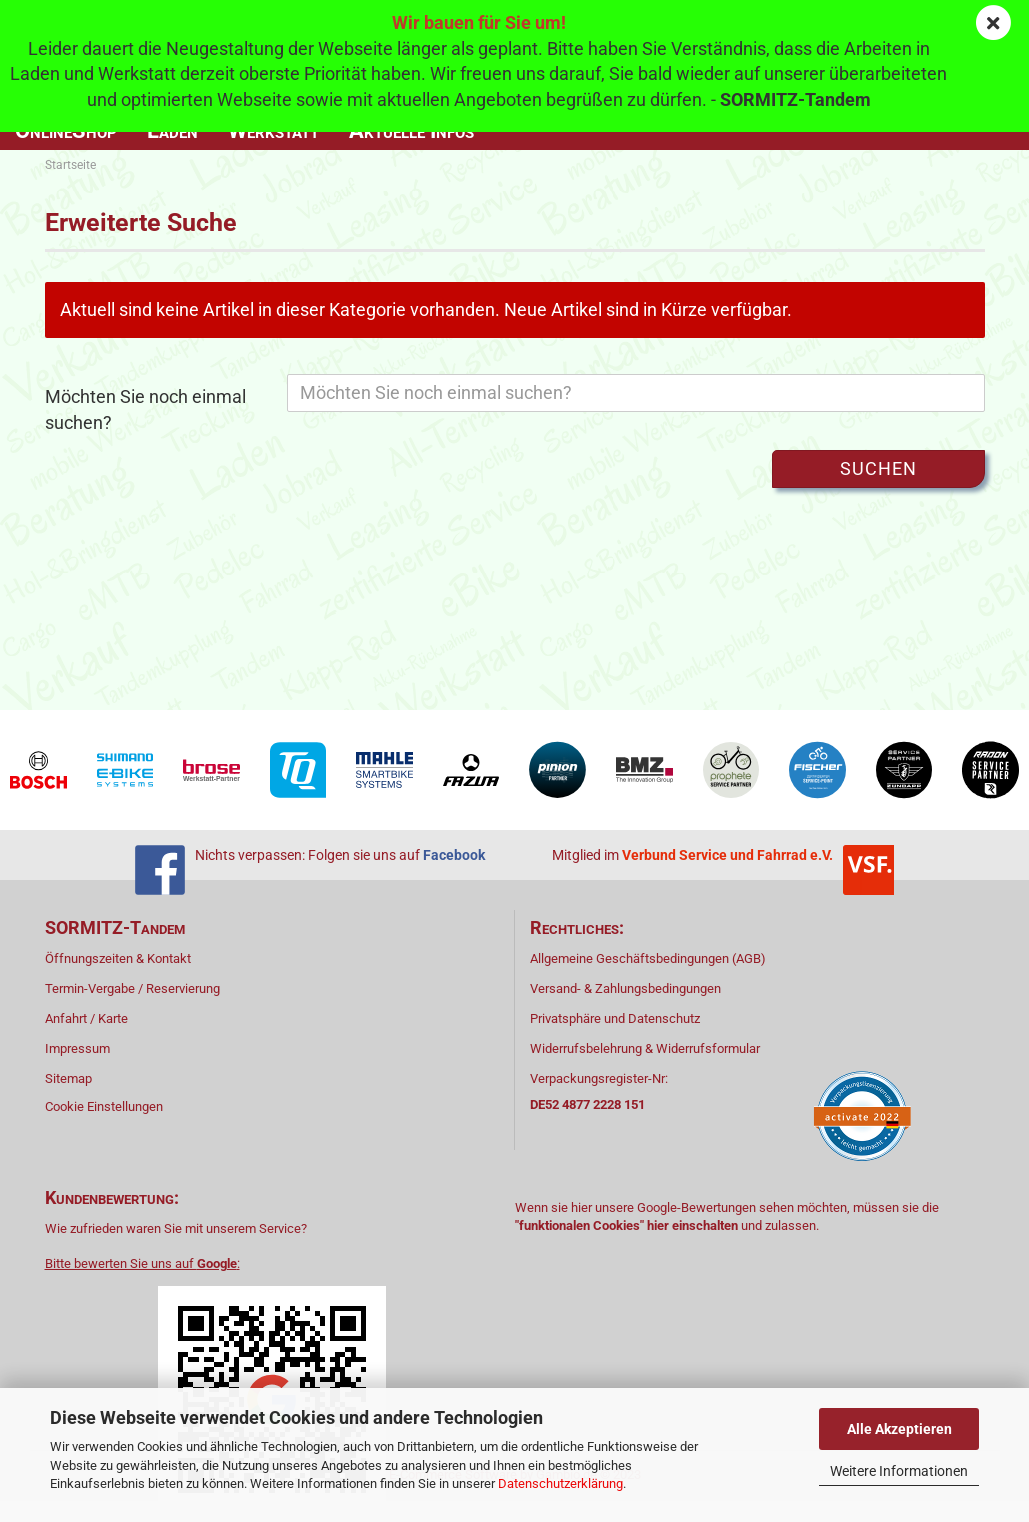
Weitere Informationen (899, 1471)
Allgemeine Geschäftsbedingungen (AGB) (648, 958)
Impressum (77, 1048)
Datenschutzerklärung (560, 1483)
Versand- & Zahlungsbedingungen (625, 988)
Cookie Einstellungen (104, 1106)
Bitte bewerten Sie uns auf (141, 1263)
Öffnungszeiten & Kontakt (118, 958)
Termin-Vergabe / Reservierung (132, 988)
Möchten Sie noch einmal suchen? (145, 409)
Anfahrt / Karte (86, 1018)
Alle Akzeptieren (899, 1429)
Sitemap (68, 1078)
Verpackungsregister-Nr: (599, 1091)
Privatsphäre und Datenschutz (615, 1018)
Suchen (878, 468)
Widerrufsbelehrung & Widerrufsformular (645, 1048)
